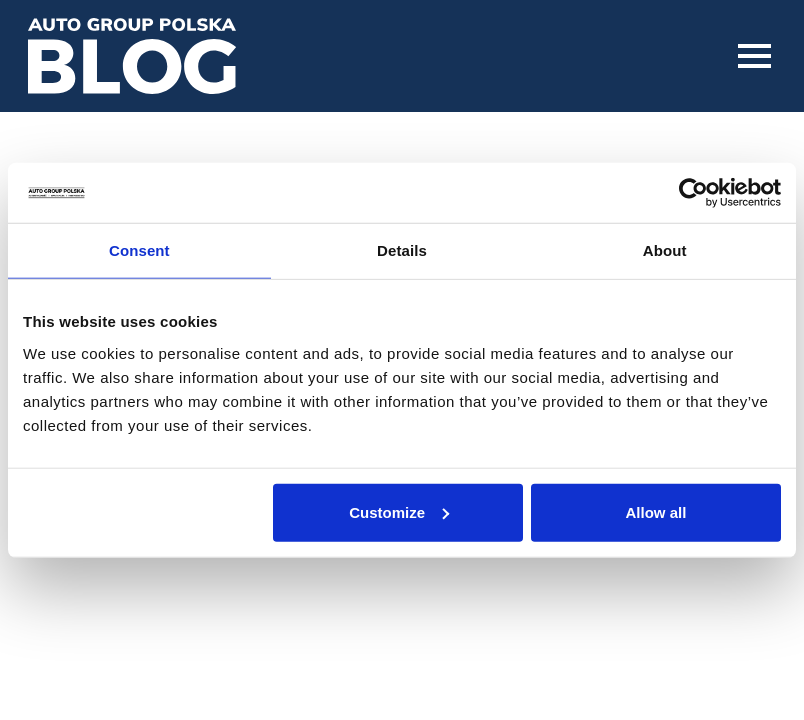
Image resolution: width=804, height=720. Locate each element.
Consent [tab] (139, 250)
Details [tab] (402, 250)
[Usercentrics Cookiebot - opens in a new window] (693, 193)
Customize (399, 511)
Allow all (656, 511)
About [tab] (665, 250)
